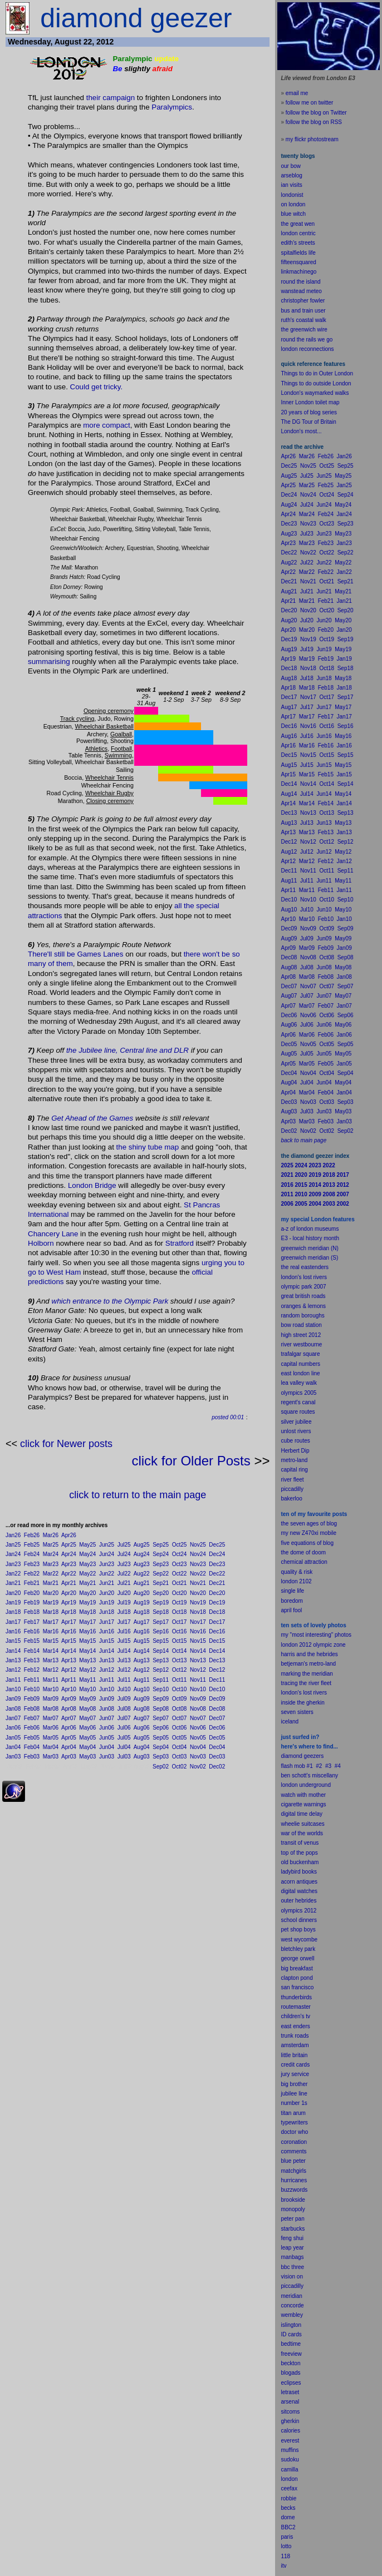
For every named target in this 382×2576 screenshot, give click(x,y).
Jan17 (13, 1622)
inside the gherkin (302, 1703)
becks (288, 2508)
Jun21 (106, 1583)
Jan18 (13, 1612)
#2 (319, 1766)
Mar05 (50, 1738)
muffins (289, 2450)
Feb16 (32, 1631)
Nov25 (198, 1545)
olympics (291, 1911)
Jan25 (13, 1545)
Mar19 (50, 1602)
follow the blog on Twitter (316, 113)
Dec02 (217, 1766)
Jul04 (124, 1747)
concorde (292, 2305)
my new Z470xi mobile (308, 1533)
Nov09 (198, 1699)
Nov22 (198, 1574)
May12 (87, 1670)
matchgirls (293, 2171)
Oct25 (179, 1545)
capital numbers (300, 1364)
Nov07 (198, 1718)
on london (293, 204)
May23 (87, 1564)
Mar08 (50, 1709)
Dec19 (217, 1602)
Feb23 (32, 1564)
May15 (87, 1641)
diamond (291, 1756)
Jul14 (124, 1651)
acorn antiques (299, 1882)
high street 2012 (301, 1335)
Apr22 (68, 1574)
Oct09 (179, 1699)
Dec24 (217, 1554)
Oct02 (179, 1766)
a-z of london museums (310, 1229)
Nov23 (198, 1564)
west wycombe (299, 1939)
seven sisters (297, 1712)
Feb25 (32, 1545)
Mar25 (50, 1545)
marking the (295, 1674)
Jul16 (124, 1631)
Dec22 (217, 1574)
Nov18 (198, 1612)
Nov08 (198, 1709)
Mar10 (50, 1689)
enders (301, 2026)
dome (288, 2517)
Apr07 (68, 1718)
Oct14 (179, 1651)
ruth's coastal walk (303, 320)
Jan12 (13, 1670)
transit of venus (300, 1843)
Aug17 (142, 1622)
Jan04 (13, 1747)
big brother (294, 2084)
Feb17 (32, 1622)
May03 (87, 1756)
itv (283, 2566)
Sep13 (161, 1660)
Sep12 (161, 1670)
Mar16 (50, 1631)
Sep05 (161, 1738)
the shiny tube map (147, 1147)
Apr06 (68, 1728)
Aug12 (142, 1670)
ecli (285, 2383)
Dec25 (217, 1545)
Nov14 (198, 1651)
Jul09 (124, 1699)
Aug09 (142, 1699)
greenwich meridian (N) (309, 1248)
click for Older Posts (190, 1460)
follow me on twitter (310, 103)
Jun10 (106, 1689)
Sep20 (161, 1593)
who (303, 2132)
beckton (290, 2363)
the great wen (298, 224)
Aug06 (142, 1728)
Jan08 (13, 1709)
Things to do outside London (316, 383)
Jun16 (106, 1631)
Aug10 (142, 1689)
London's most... (301, 431)
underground (315, 1785)
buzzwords (294, 2190)
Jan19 (13, 1602)
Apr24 (68, 1554)
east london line (300, 1373)
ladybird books (298, 1872)
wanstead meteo (301, 291)
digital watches (299, 1891)
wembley (291, 2315)
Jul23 (124, 1564)
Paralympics (171, 107)
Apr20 (68, 1593)
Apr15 (68, 1641)
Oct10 (179, 1689)
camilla (289, 2469)
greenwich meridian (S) (309, 1258)
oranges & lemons (303, 1306)
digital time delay (301, 1814)
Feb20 (32, 1593)
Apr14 (68, 1651)
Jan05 (13, 1738)
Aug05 (142, 1738)
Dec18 (217, 1612)
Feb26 (32, 1535)
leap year (292, 2248)
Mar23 (50, 1564)
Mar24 (50, 1554)
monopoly (293, 2209)
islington (291, 2325)
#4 (338, 1766)
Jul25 (124, 1545)
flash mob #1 (296, 1766)
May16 (87, 1631)
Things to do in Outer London (317, 373)
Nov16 (198, 1631)
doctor (288, 2132)
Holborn (41, 1243)
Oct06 (179, 1728)
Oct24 (179, 1554)
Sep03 (161, 1756)
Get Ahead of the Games (92, 1118)
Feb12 (32, 1670)
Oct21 (179, 1583)
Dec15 (217, 1641)
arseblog (291, 175)
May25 (87, 1545)
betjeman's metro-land (308, 1664)
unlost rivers (296, 1431)
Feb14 (32, 1651)
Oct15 (179, 1641)
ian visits (291, 185)
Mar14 (50, 1651)
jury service (295, 2074)
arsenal (290, 2402)
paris (287, 2537)
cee (285, 2488)
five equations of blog (307, 1543)
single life (292, 1591)
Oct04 (179, 1747)
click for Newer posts (66, 1443)
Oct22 (179, 1574)
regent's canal (298, 1402)
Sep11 (161, 1680)
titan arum (293, 2113)
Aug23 (142, 1564)
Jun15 (106, 1641)
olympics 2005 (298, 1393)
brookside (293, 2200)
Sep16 (161, 1631)
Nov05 (198, 1738)
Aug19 (142, 1602)
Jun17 (106, 1622)
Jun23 (106, 1564)
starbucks (293, 2229)
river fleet (292, 1480)
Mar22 (50, 1574)
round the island (300, 282)
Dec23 (217, 1564)
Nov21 (198, 1583)
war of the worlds (302, 1833)
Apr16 (68, 1631)
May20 (87, 1593)
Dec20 (217, 1593)
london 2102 (296, 1581)
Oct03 (179, 1756)
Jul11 (124, 1680)
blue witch (293, 214)
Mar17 (50, 1622)
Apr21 (68, 1583)
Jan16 (13, 1631)
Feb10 (32, 1689)
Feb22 (32, 1574)
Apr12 (68, 1670)
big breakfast (296, 1968)
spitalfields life (298, 253)
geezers (314, 1756)
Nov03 (198, 1756)
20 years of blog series (309, 412)
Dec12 (217, 1670)
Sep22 (161, 1574)
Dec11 (217, 1680)
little (286, 2055)
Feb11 (32, 1680)
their (93, 97)
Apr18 (68, 1612)
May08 (87, 1709)
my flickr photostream (312, 139)
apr (284, 1610)
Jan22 (13, 1574)
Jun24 (106, 1554)
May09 (87, 1699)
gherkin (290, 2421)
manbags (292, 2257)
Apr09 (68, 1699)
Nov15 (198, 1641)
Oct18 (179, 1612)
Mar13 (50, 1660)
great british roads (303, 1296)
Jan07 (13, 1718)
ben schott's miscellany (309, 1775)
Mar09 (50, 1699)
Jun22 (106, 1574)
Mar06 (50, 1728)
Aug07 (142, 1718)
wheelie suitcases (302, 1824)
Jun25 (106, 1545)
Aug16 (142, 1631)
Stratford (179, 1243)
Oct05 (179, 1738)
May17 (87, 1622)
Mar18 (50, 1612)
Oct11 (179, 1680)
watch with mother (303, 1795)
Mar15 (50, 1641)
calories (290, 2431)
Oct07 (179, 1718)
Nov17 (198, 1622)
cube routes (295, 1441)
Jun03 (106, 1756)
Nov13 (198, 1660)
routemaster (295, 2007)
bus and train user (303, 311)
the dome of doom (303, 1552)
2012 (310, 1911)
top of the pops (299, 1853)
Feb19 (32, 1602)
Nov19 (198, 1602)
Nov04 (198, 1747)
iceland (289, 1721)
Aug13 (142, 1660)
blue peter (293, 2161)
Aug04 (142, 1747)
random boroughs (302, 1315)
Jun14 (106, 1651)
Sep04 (161, 1747)
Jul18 (124, 1612)
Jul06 (124, 1728)
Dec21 (217, 1583)
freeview (291, 2354)
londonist (292, 195)
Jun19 (106, 1602)
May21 (87, 1583)
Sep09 (161, 1699)
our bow (291, 166)
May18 (87, 1612)
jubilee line (294, 2093)
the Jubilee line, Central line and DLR (127, 1050)
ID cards (291, 2334)
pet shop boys (298, 1929)
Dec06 (217, 1728)
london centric (298, 233)
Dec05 (217, 1738)
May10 (87, 1689)
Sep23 (161, 1564)
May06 (87, 1728)
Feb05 (32, 1738)
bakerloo (291, 1498)
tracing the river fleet (306, 1683)
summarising (49, 661)
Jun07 (106, 1718)
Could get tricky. (96, 387)
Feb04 (32, 1747)
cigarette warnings (303, 1804)
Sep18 (161, 1612)
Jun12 (106, 1670)
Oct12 (179, 1670)
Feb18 (32, 1612)
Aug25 (142, 1545)
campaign (118, 97)
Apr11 (68, 1680)
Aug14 (142, 1651)
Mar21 (50, 1583)
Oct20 (179, 1593)
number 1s (294, 2103)
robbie (288, 2498)
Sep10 (161, 1689)
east (286, 2026)
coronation (294, 2142)
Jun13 (106, 1660)
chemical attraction (304, 1562)
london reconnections (307, 349)
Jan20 (13, 1593)
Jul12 (124, 1670)
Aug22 (142, 1574)
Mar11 (50, 1680)
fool (297, 1610)
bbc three (292, 2267)
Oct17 (179, 1622)
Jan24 (13, 1554)
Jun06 (106, 1728)
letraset (290, 2392)
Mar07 (50, 1718)
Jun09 (106, 1699)
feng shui (292, 2238)
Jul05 (124, 1738)
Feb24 (32, 1554)
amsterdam (294, 2045)
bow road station (301, 1325)
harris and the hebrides (309, 1654)
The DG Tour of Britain (308, 422)
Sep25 (161, 1545)
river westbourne (301, 1344)
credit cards (295, 2065)
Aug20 (142, 1593)
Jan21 (13, 1583)
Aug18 (142, 1612)
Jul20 (124, 1593)
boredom (291, 1601)
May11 (87, 1680)
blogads (290, 2373)
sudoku (289, 2459)
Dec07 (217, 1718)
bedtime (291, 2344)
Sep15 (161, 1641)
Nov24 (198, 1554)
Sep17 (161, 1622)
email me (297, 93)
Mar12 (50, 1670)
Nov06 (198, 1728)
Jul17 (124, 1622)
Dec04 (217, 1747)
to (289, 2546)
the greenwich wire (304, 329)
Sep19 (161, 1602)
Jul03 (124, 1756)
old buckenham (300, 1862)
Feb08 (32, 1709)
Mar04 (50, 1747)
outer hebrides (298, 1901)
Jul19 (124, 1602)
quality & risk (296, 1572)
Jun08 (106, 1709)
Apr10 (68, 1689)
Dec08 (217, 1709)
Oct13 (179, 1660)
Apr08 (68, 1709)
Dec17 (217, 1622)
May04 (87, 1747)
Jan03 (13, 1756)
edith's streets (298, 243)
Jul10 (124, 1689)
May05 (87, 1738)
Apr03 (68, 1756)
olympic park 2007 (303, 1287)
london (289, 1785)
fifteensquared (298, 262)
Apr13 (68, 1660)
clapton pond (296, 1978)
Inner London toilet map (310, 402)
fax (293, 2488)
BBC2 (288, 2527)
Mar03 (50, 1756)
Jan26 (13, 1535)
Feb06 (32, 1728)
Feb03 (32, 1756)
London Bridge (92, 1185)
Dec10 (217, 1689)
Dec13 (217, 1660)
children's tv (295, 2016)
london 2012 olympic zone (313, 1645)
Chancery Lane (53, 1234)
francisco (302, 1987)
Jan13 (13, 1660)
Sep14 (161, 1651)
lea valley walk (298, 1383)
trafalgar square (300, 1354)
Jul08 (124, 1709)
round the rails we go (306, 339)
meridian (322, 1674)
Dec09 (217, 1699)
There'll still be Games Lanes (75, 954)
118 (285, 2556)
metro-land (294, 1460)
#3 (328, 1766)
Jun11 (106, 1680)
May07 (87, 1718)
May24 (87, 1554)
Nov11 (198, 1680)
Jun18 (106, 1612)
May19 (87, 1602)
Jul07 (124, 1718)
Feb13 (32, 1660)
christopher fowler (303, 301)
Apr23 (68, 1564)
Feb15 (32, 1641)
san (285, 1987)
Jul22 (124, 1574)
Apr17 (68, 1622)
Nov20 (198, 1593)
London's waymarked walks (315, 393)
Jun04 (106, 1747)
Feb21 (32, 1583)
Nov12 (198, 1670)
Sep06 (161, 1728)
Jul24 (124, 1554)
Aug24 (142, 1554)
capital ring (294, 1470)
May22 (87, 1574)
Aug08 (142, 1709)
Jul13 (124, 1660)
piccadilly (292, 1489)
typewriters (294, 2122)
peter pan (292, 2219)
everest (290, 2441)
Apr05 (68, 1738)
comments (293, 2151)
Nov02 (198, 1766)
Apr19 (68, 1602)
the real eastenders (305, 1267)
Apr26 (68, 1535)
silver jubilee (296, 1422)
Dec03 (217, 1756)
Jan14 (13, 1651)
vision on (291, 2276)
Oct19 (179, 1602)
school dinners (298, 1920)
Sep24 (161, 1554)
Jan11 (13, 1680)
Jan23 (13, 1564)
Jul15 (124, 1641)
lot (284, 2546)
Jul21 (124, 1583)
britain (299, 2055)
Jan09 (13, 1699)
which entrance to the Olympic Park (110, 1301)
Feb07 (32, 1718)
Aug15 (142, 1641)
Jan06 (13, 1728)
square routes (298, 1412)
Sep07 (161, 1718)
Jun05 (106, 1738)
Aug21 (142, 1583)
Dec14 (217, 1651)
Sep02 (161, 1766)
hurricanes (294, 2180)
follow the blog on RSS (314, 122)
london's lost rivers (304, 1277)
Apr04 (68, 1747)
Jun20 (106, 1593)
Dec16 (217, 1631)
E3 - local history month (310, 1238)
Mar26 (50, 1535)
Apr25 (68, 1545)
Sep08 (161, 1709)
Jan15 (13, 1641)
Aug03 (142, 1756)
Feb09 (32, 1699)
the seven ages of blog (309, 1523)
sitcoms (290, 2412)
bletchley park (298, 1949)
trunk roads (294, 2036)
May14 (87, 1651)
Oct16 (179, 1631)
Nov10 (198, 1689)
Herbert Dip (295, 1451)
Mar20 (50, 1593)
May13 (87, 1660)
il (290, 1610)
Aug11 (142, 1680)
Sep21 (161, 1583)
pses (295, 2383)
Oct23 (179, 1564)
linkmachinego (298, 272)
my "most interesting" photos (316, 1635)
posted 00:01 (228, 1417)
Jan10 (13, 1689)
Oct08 (179, 1709)
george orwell (297, 1958)
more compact (106, 425)
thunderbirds (296, 1997)
